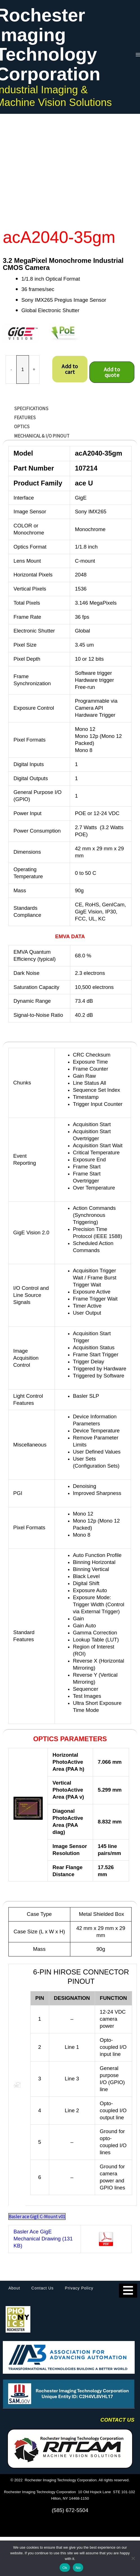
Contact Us (42, 2288)
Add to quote (112, 372)
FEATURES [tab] (25, 417)
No (78, 2568)
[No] (133, 2558)
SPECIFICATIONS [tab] (31, 408)
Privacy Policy (79, 2288)
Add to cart (70, 369)
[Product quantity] (22, 369)
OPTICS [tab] (22, 426)
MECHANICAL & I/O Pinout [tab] (41, 436)
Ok (64, 2568)
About (14, 2288)
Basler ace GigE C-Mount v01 (37, 2216)
